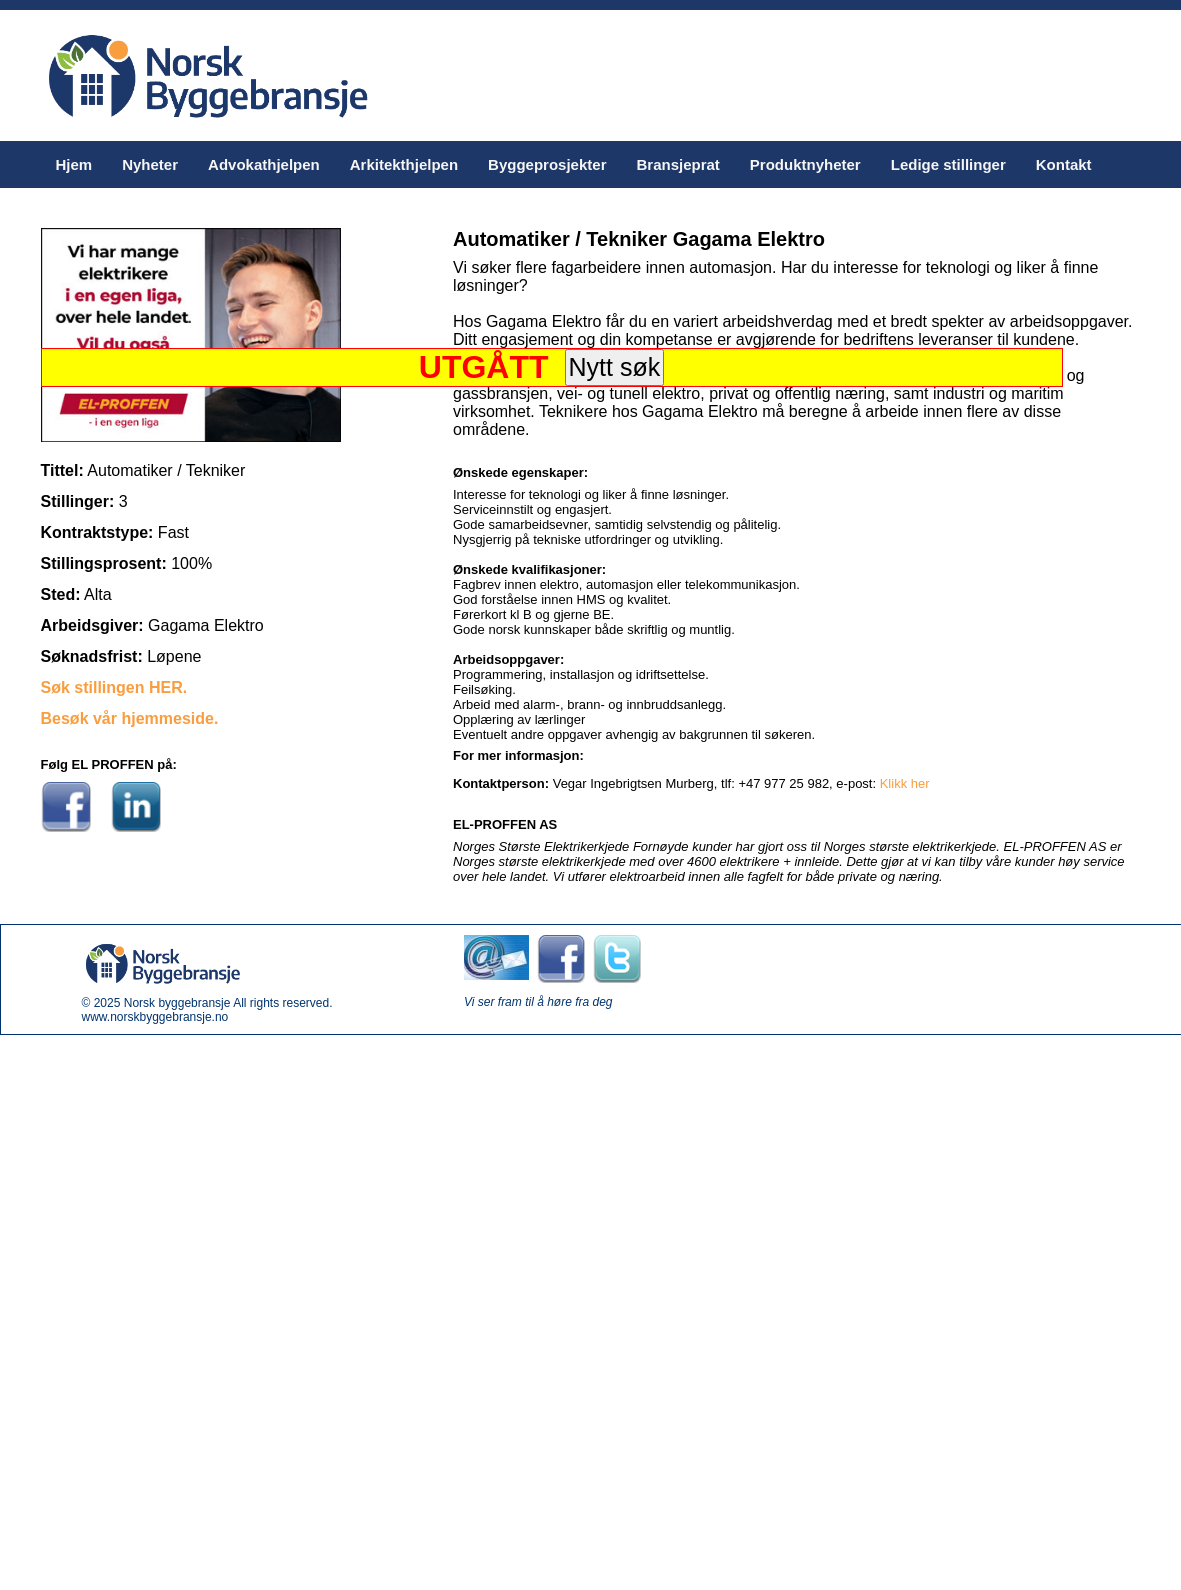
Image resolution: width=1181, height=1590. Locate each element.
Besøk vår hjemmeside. (130, 718)
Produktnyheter (805, 164)
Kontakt (1064, 164)
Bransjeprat (677, 164)
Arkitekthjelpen (404, 164)
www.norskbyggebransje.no (155, 1017)
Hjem (74, 164)
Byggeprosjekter (547, 164)
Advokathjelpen (264, 164)
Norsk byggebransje (177, 1003)
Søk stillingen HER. (114, 687)
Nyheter (150, 164)
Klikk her (905, 783)
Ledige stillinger (948, 164)
